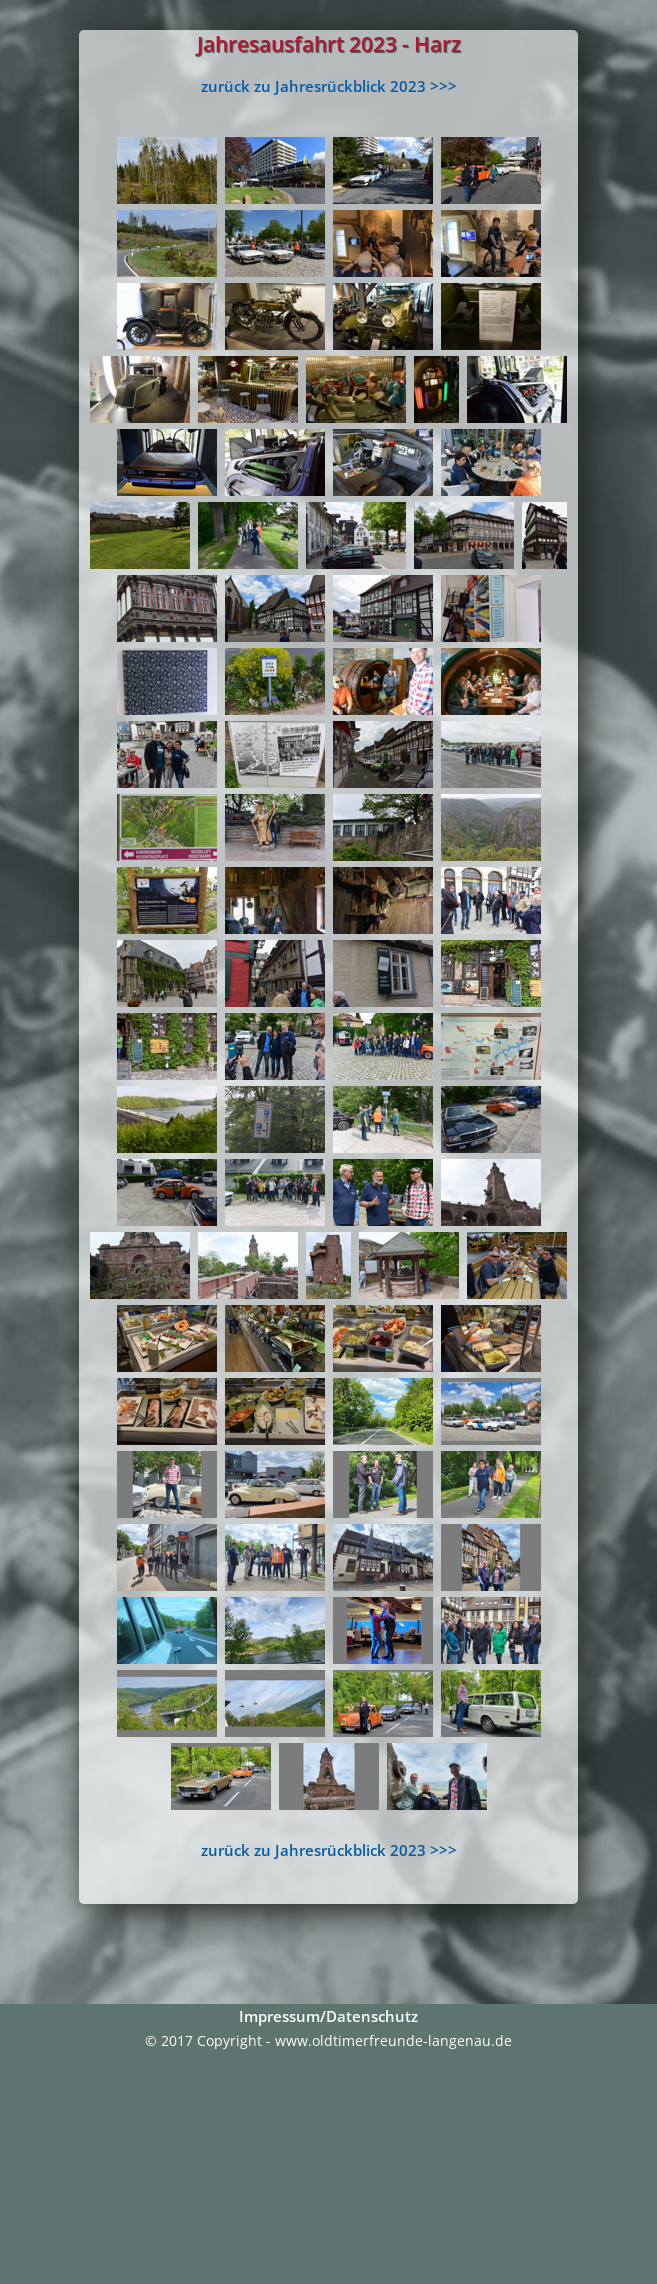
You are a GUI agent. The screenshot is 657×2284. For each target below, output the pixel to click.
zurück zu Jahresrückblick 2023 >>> (329, 86)
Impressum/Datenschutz (328, 2016)
